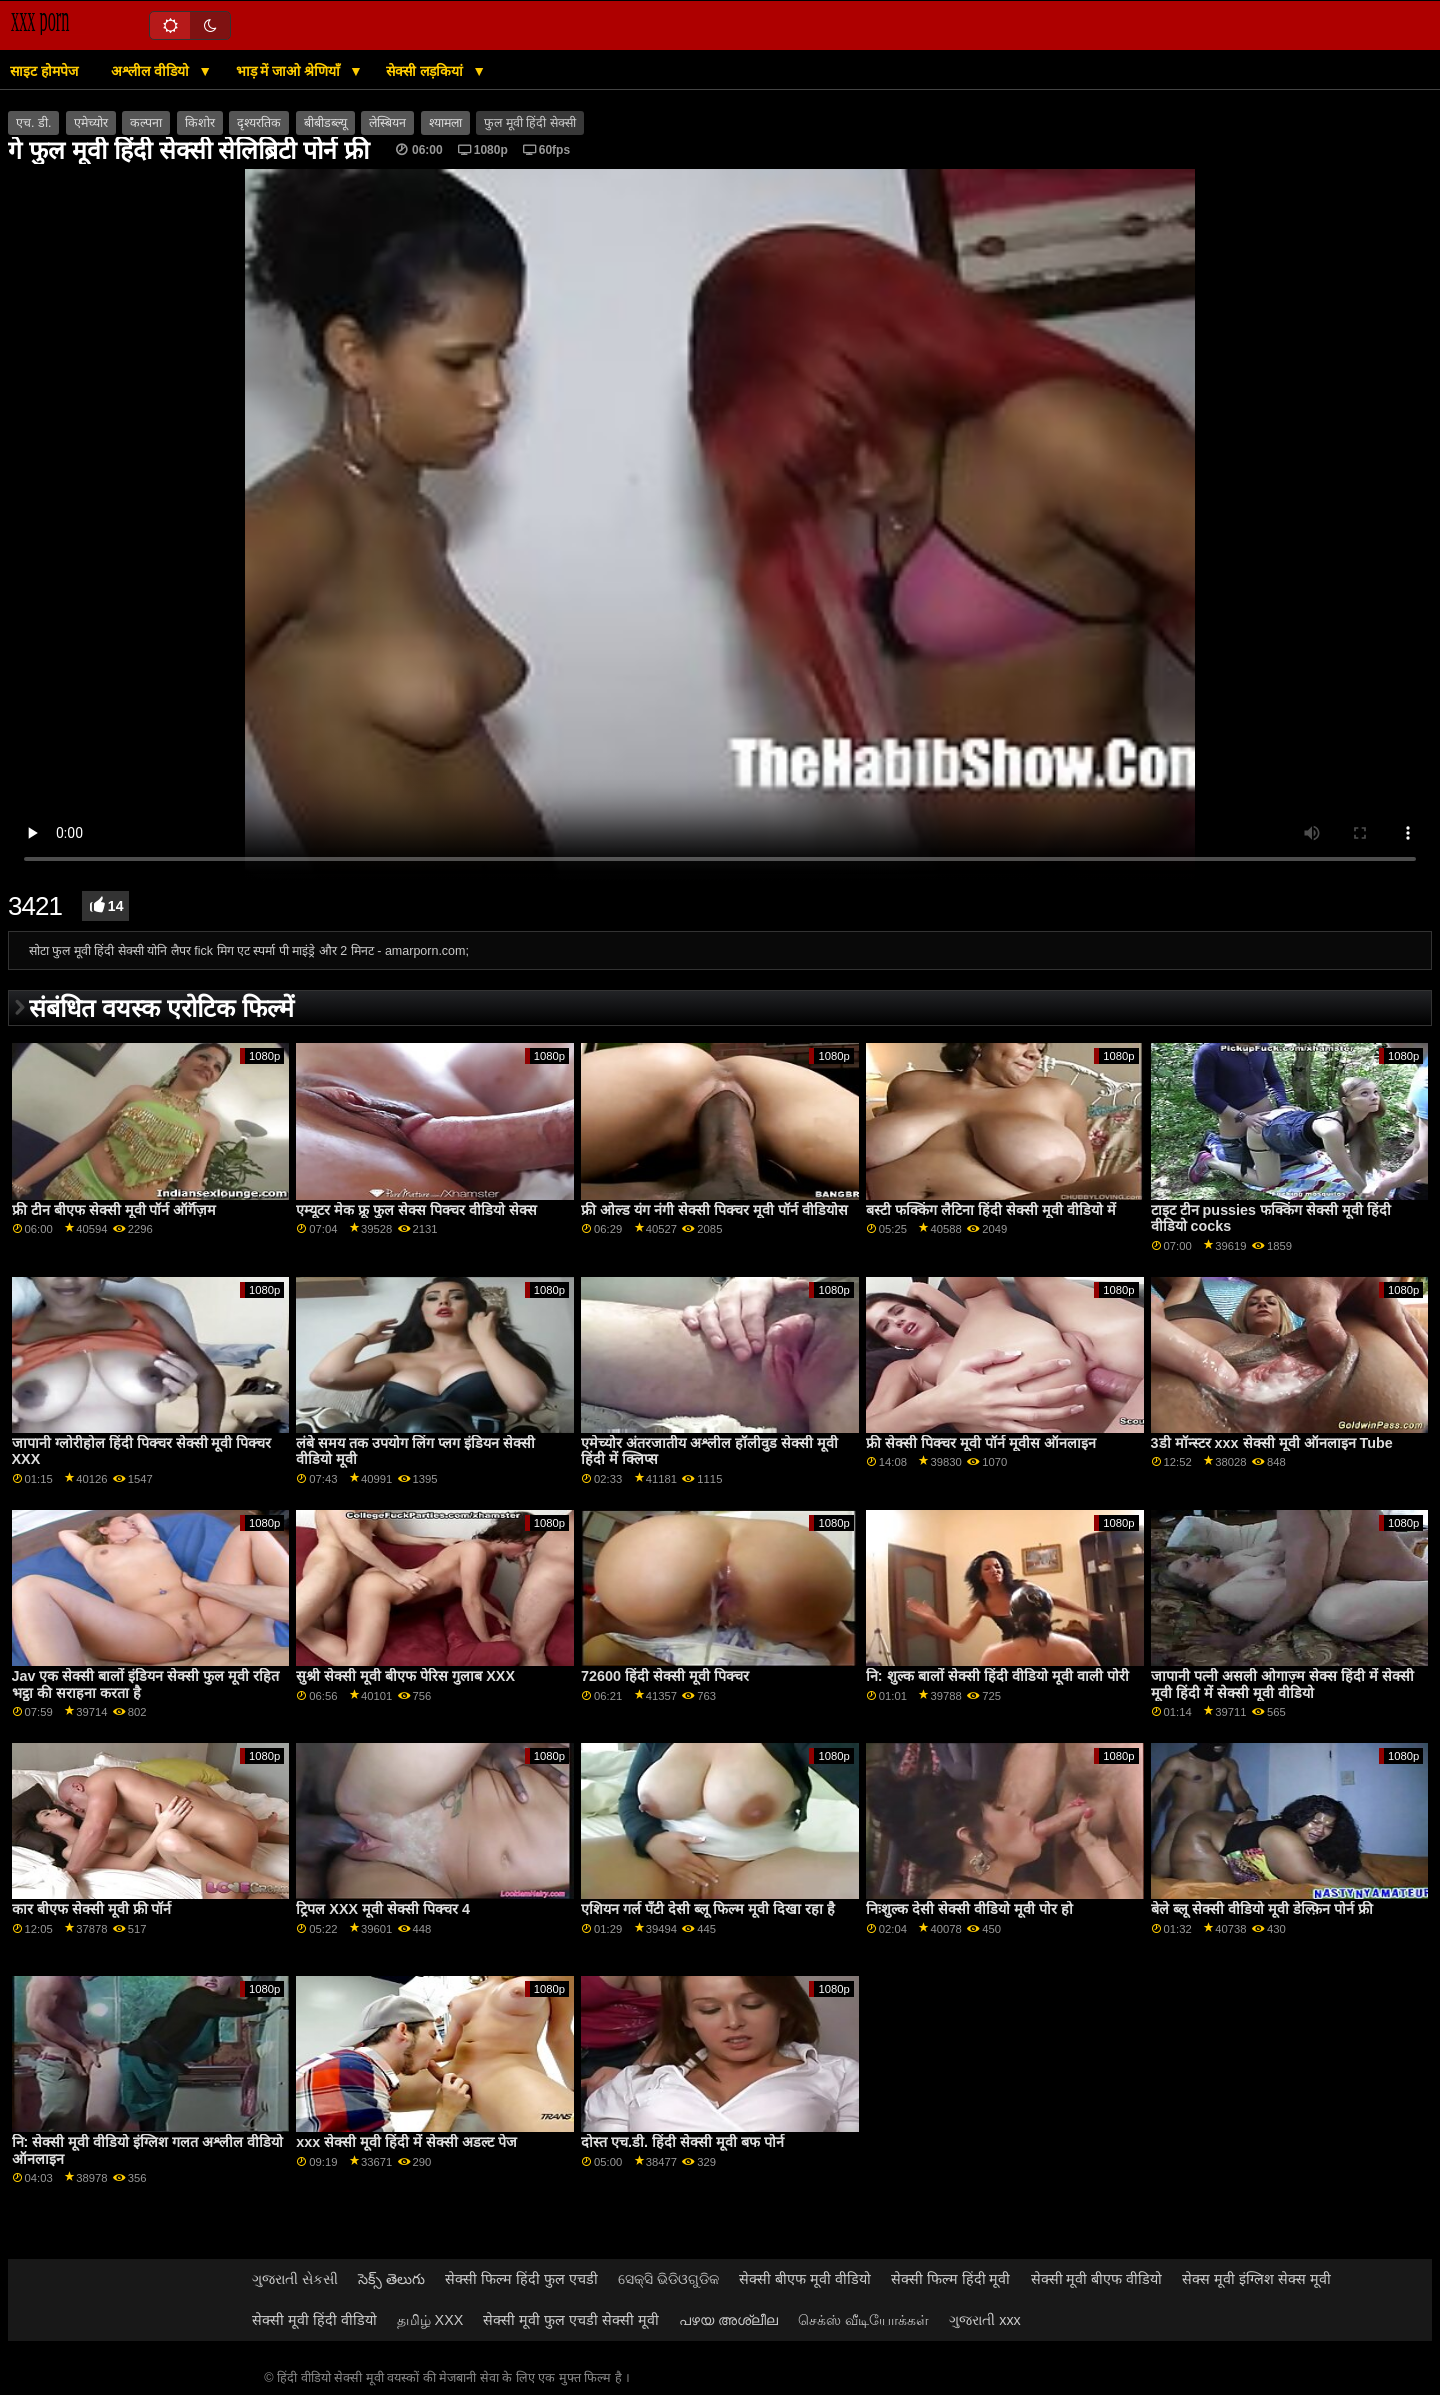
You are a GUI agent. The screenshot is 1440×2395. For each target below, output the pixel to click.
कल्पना (146, 123)
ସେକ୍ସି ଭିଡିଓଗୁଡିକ (668, 2279)
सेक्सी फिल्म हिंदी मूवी (951, 2279)
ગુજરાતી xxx (985, 2320)
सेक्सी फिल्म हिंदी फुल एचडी (521, 2279)
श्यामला (445, 123)
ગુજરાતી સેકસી (295, 2279)
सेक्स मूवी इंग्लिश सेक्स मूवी (1256, 2279)
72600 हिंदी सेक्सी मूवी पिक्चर (665, 1676)
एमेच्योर (91, 123)
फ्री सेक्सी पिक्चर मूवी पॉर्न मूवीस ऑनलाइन (981, 1443)
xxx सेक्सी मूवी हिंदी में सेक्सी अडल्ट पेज (406, 2142)
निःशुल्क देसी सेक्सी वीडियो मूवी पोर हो (969, 1909)
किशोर (200, 123)
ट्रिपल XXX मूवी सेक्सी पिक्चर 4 (383, 1909)
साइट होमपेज (44, 71)
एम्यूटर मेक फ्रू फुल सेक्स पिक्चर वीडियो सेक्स (416, 1210)
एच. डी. (33, 123)
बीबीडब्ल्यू (325, 123)
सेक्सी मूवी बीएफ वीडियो (1097, 2279)
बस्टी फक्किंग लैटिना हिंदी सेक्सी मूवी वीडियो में (991, 1210)
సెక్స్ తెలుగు (391, 2279)
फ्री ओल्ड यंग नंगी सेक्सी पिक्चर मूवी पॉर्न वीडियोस (714, 1210)
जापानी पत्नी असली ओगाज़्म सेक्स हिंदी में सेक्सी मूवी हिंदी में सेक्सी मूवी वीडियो (1282, 1684)
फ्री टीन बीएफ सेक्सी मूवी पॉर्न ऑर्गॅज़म (114, 1210)
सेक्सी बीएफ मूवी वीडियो (805, 2279)
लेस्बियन (387, 123)
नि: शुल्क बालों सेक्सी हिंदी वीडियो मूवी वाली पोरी (997, 1676)
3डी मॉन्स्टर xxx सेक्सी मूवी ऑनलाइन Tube (1272, 1443)
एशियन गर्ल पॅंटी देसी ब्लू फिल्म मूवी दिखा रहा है (708, 1909)
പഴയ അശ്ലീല (728, 2320)
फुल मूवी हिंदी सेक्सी (529, 123)
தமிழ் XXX (430, 2320)
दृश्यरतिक (259, 123)
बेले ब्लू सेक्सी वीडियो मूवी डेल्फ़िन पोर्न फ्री (1262, 1909)
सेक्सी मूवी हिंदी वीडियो (314, 2320)
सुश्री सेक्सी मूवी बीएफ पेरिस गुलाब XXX (405, 1676)
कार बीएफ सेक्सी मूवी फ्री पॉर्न (92, 1909)
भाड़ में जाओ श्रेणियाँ (290, 71)
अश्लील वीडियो (152, 71)
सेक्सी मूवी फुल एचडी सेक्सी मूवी (571, 2320)
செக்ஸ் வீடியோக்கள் (863, 2320)
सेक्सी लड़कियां (426, 71)
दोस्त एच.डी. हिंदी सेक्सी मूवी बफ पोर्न (682, 2142)
